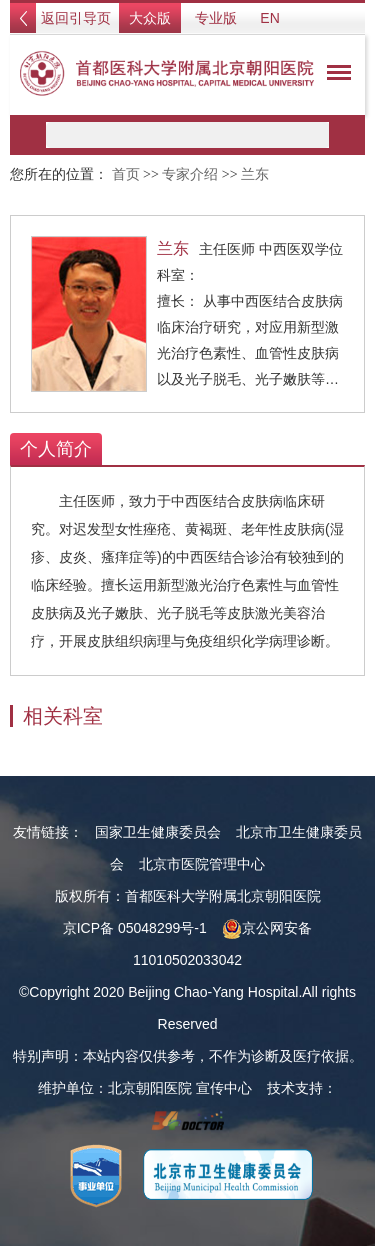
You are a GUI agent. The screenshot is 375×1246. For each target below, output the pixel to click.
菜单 (334, 76)
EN (269, 18)
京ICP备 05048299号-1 (135, 928)
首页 (126, 174)
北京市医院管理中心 (202, 864)
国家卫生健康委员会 (158, 832)
